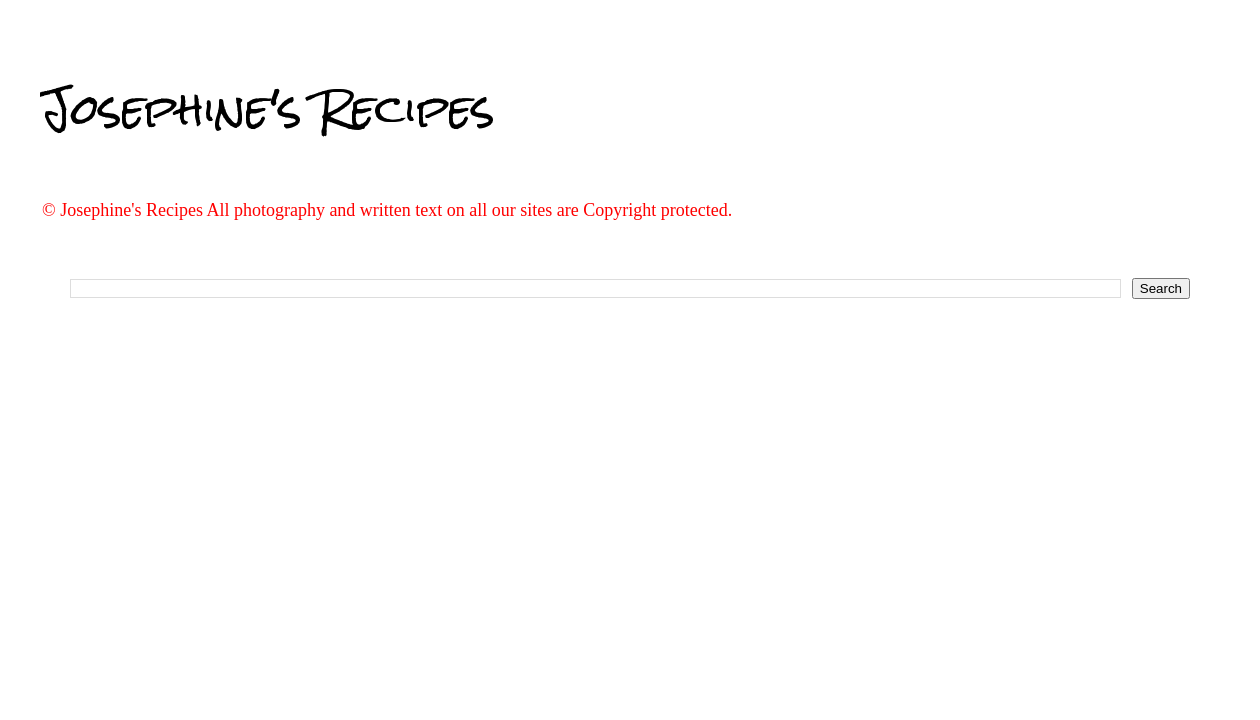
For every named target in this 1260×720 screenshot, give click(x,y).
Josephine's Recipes (267, 109)
